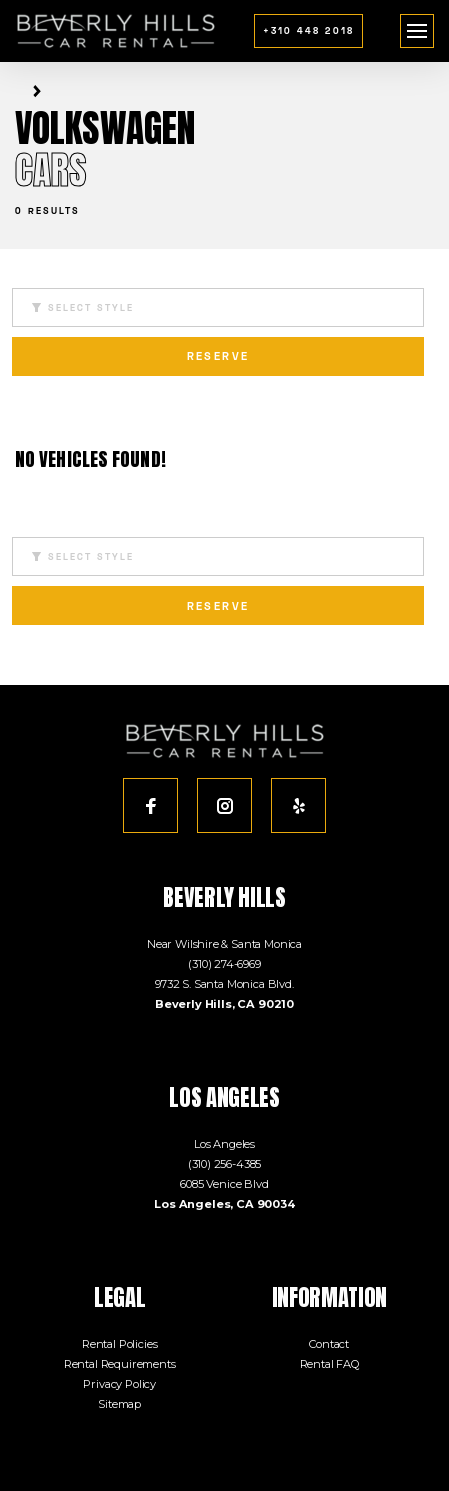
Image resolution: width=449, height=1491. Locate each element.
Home (19, 91)
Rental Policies (119, 1344)
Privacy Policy (119, 1384)
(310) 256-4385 (225, 1164)
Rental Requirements (120, 1364)
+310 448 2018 (308, 30)
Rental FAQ (329, 1364)
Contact (329, 1344)
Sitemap (119, 1404)
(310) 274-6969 (224, 964)
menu (417, 24)
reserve (218, 355)
